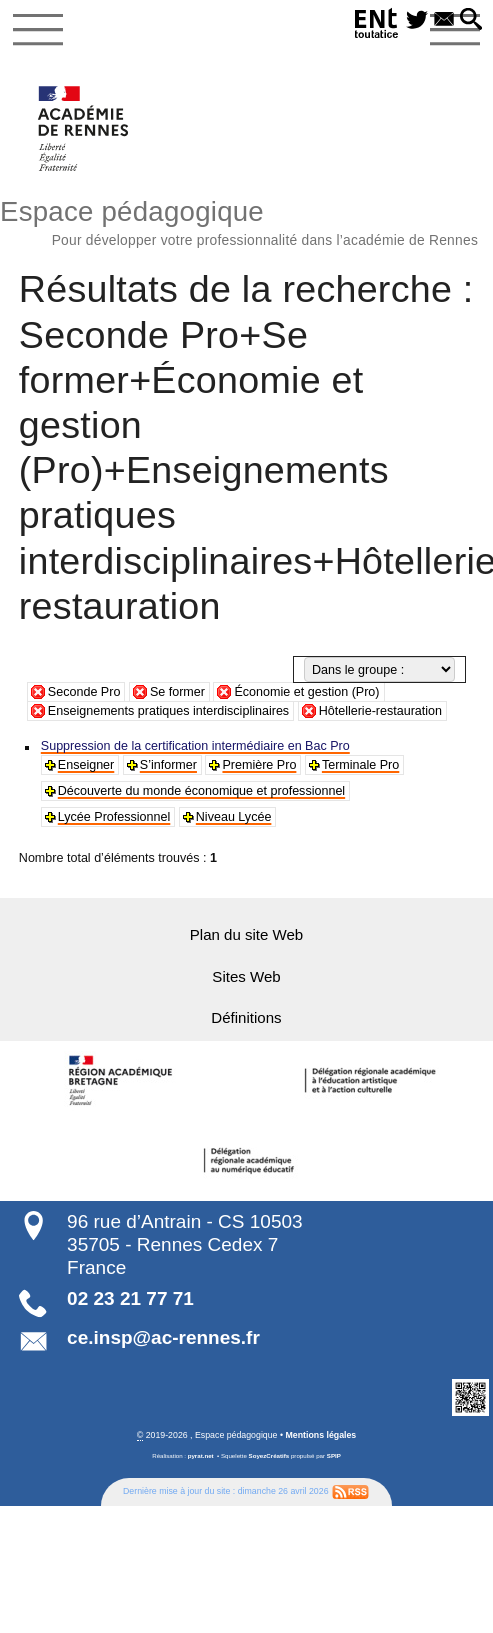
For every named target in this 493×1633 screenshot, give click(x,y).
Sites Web (247, 975)
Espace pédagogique (246, 220)
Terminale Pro (358, 765)
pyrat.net (201, 1454)
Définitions (247, 1017)
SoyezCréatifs (269, 1454)
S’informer (167, 765)
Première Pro (257, 765)
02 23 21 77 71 (130, 1298)
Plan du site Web (246, 934)
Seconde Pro (84, 692)
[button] (471, 20)
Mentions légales (320, 1434)
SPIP (334, 1454)
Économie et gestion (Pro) (306, 692)
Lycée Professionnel (114, 817)
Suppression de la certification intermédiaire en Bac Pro (194, 746)
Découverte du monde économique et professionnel (200, 791)
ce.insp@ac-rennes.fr (163, 1336)
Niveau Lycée (232, 817)
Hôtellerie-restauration (380, 711)
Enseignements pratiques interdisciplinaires (168, 711)
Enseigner (86, 765)
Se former (177, 692)
